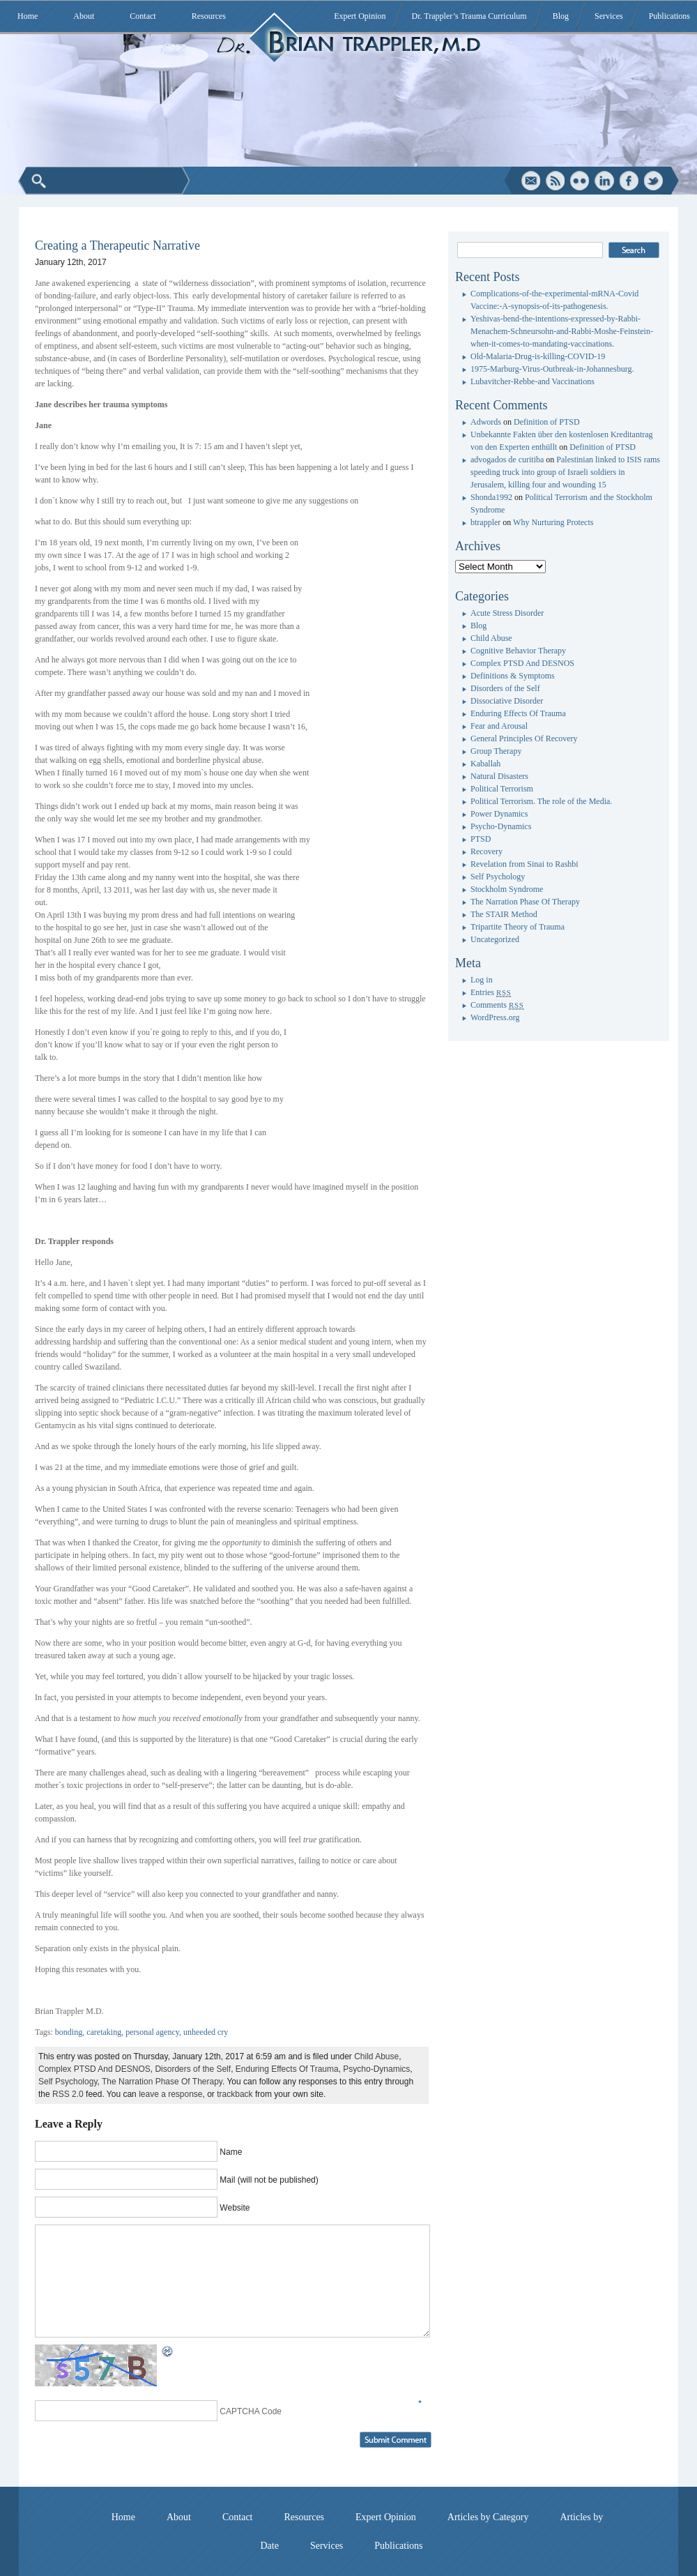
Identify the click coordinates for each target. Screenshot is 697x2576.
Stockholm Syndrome (506, 889)
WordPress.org (494, 1017)
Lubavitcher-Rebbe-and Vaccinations (532, 381)
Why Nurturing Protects (553, 522)
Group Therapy (495, 751)
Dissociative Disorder (506, 701)
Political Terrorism (501, 789)
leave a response (170, 2094)
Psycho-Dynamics (376, 2069)
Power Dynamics (499, 814)
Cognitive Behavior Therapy (518, 651)
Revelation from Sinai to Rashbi (524, 864)
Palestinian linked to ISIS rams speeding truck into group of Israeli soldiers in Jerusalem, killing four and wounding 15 (565, 472)
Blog (561, 16)
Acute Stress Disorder (507, 613)
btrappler (485, 522)
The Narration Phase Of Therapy (162, 2081)
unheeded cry (205, 2032)
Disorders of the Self (193, 2069)
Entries (490, 992)
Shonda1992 (491, 497)
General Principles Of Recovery (524, 738)
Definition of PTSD (547, 422)
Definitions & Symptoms (512, 676)
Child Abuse (376, 2056)
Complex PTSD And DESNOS (94, 2069)
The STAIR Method (503, 914)
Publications (669, 16)
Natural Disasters (499, 776)
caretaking (103, 2032)
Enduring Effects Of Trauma (287, 2069)
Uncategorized (494, 939)
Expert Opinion (359, 16)
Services (609, 16)
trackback (234, 2094)
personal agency (152, 2032)
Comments (497, 1005)
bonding (68, 2032)
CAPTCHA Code (251, 2411)
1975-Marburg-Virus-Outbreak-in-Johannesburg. (552, 369)
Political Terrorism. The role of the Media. (541, 801)
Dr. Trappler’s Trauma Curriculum (469, 16)
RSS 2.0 (68, 2094)
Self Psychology (68, 2081)
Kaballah (485, 763)
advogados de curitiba (507, 459)
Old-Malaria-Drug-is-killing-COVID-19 (537, 356)
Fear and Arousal (499, 726)
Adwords (485, 422)
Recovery (486, 851)
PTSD (480, 839)
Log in (481, 980)
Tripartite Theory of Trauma (517, 927)
